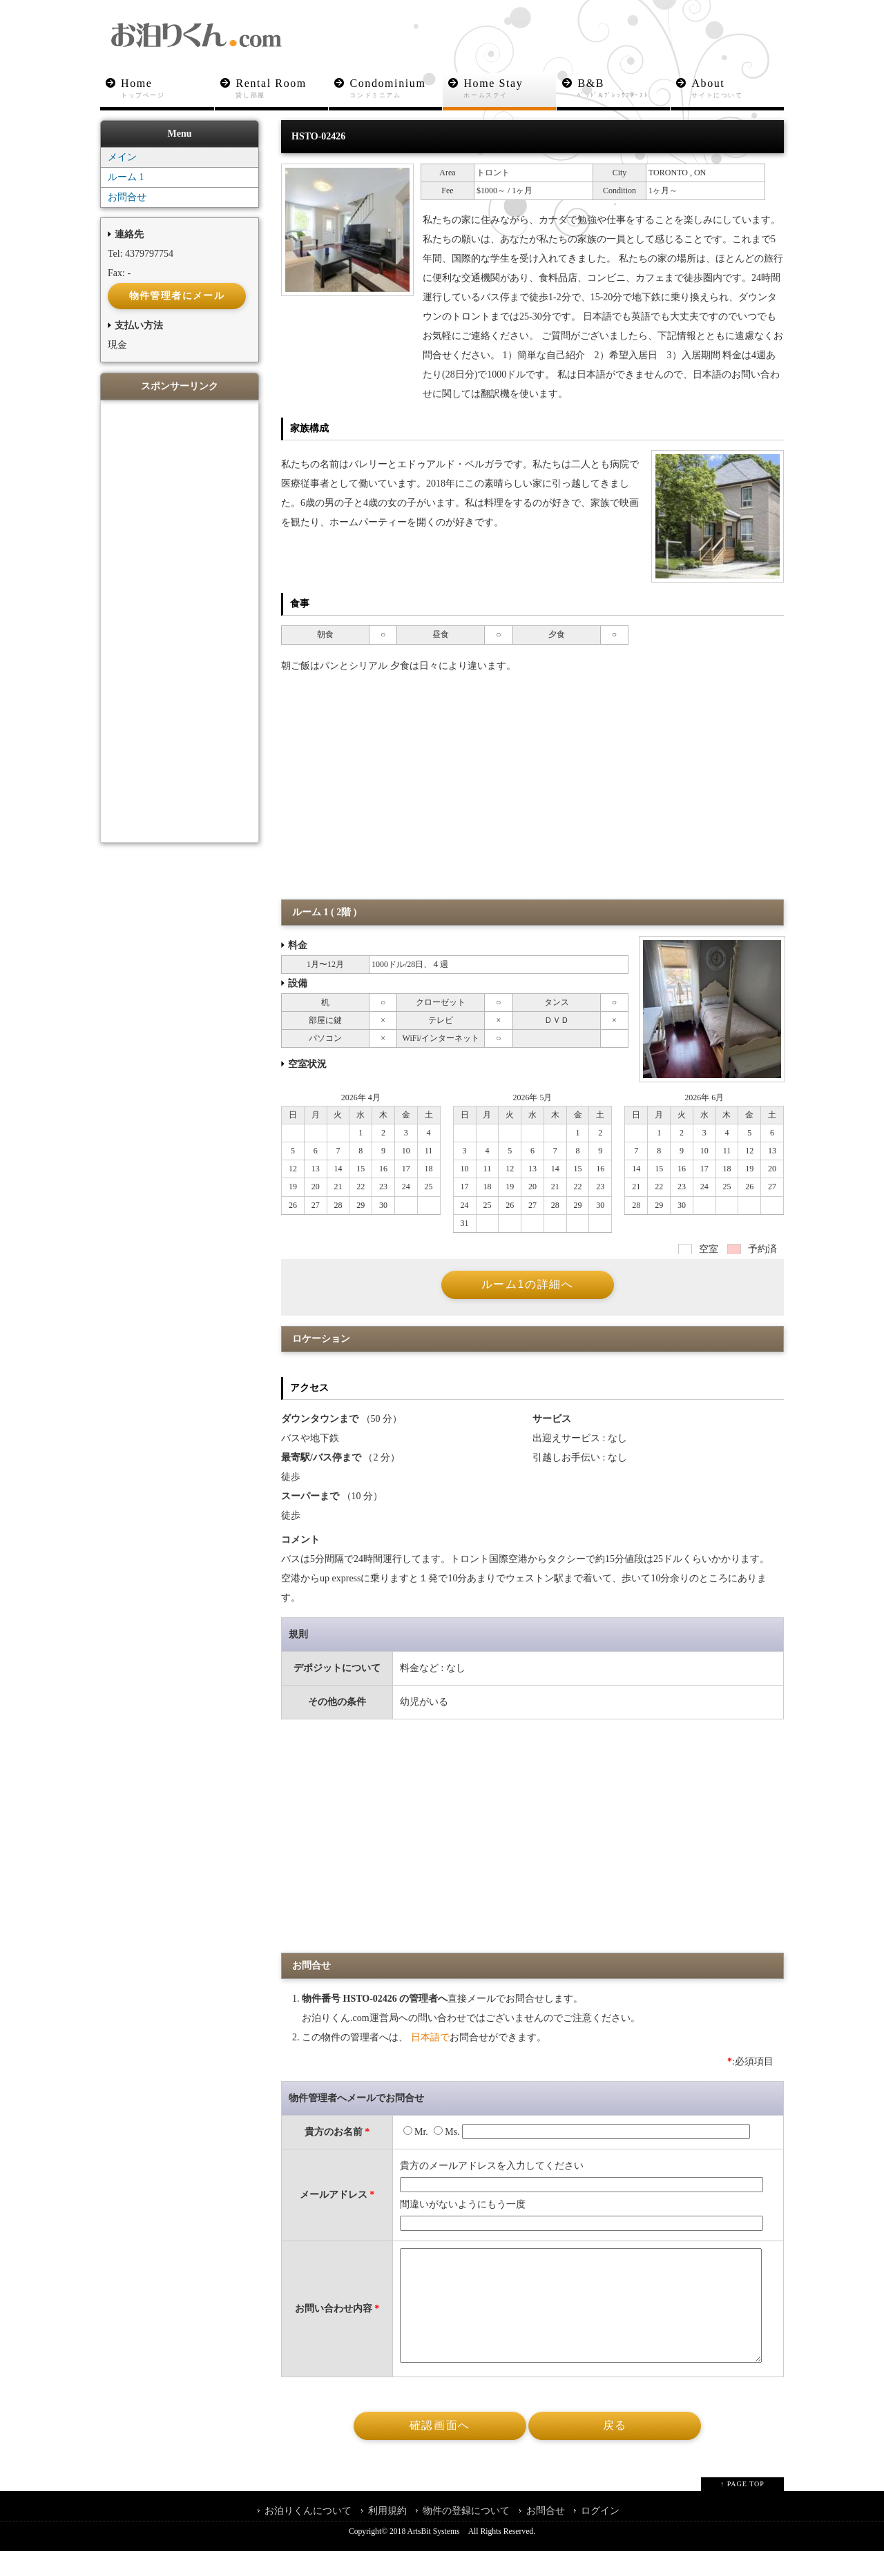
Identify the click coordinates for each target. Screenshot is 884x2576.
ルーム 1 (126, 181)
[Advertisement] (532, 796)
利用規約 (387, 2535)
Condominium (396, 88)
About (738, 88)
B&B (624, 88)
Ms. (446, 2136)
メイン (122, 161)
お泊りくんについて (308, 2535)
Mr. (415, 2136)
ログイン (600, 2535)
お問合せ (127, 201)
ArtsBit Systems (433, 2556)
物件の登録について (466, 2535)
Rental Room (282, 88)
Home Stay (510, 88)
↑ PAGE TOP (742, 2508)
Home (167, 88)
